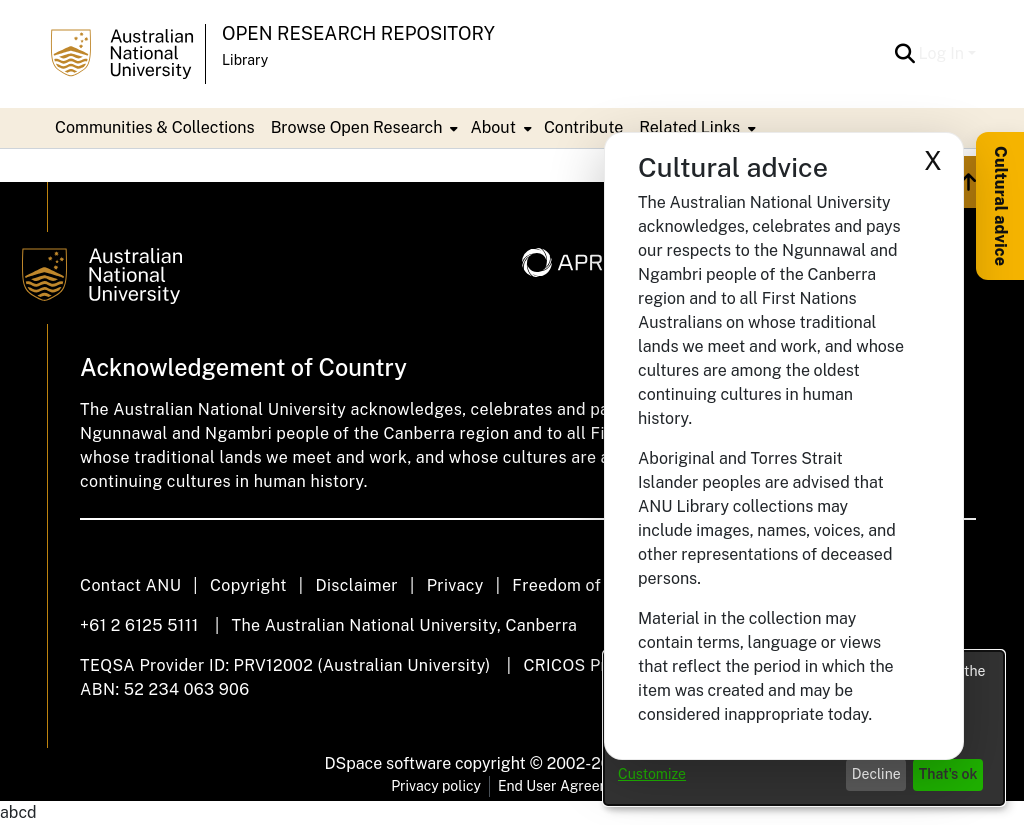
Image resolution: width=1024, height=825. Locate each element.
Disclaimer (356, 585)
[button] (905, 54)
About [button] (492, 127)
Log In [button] (943, 53)
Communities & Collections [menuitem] (155, 127)
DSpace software (388, 763)
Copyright (248, 585)
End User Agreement (565, 786)
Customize (652, 774)
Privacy (455, 585)
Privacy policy (436, 786)
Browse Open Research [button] (357, 127)
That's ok (948, 774)
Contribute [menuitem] (583, 127)
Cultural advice (1000, 206)
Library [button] (245, 60)
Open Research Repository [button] (358, 33)
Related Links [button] (689, 127)
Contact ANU (130, 585)
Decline (876, 774)
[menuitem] (363, 128)
